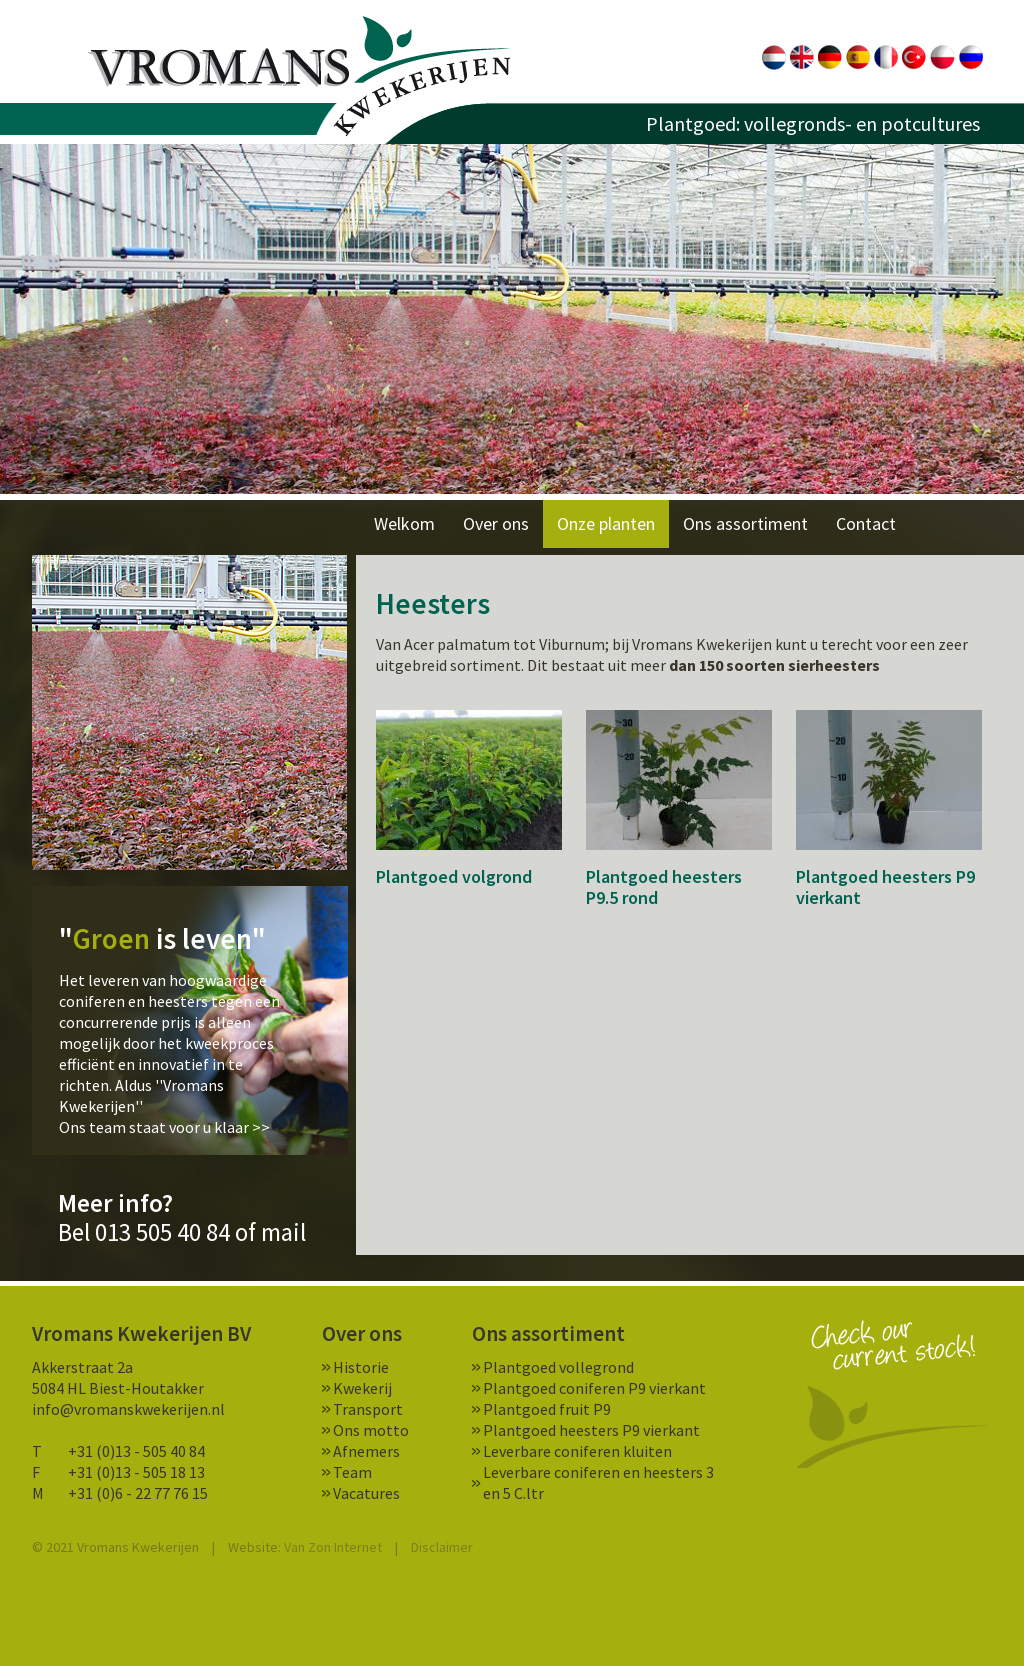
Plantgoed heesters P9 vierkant (591, 1430)
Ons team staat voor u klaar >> (164, 1127)
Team (352, 1472)
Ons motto (371, 1430)
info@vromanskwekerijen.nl (128, 1409)
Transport (368, 1409)
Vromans (299, 76)
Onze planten (606, 523)
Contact (866, 523)
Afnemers (366, 1451)
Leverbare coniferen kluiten (577, 1451)
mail (283, 1232)
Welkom (404, 523)
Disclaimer (442, 1547)
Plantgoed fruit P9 (547, 1409)
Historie (361, 1367)
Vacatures (366, 1493)
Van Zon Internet (333, 1547)
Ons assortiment (745, 523)
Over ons (496, 523)
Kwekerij (362, 1388)
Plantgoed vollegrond (558, 1367)
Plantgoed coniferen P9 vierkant (594, 1388)
